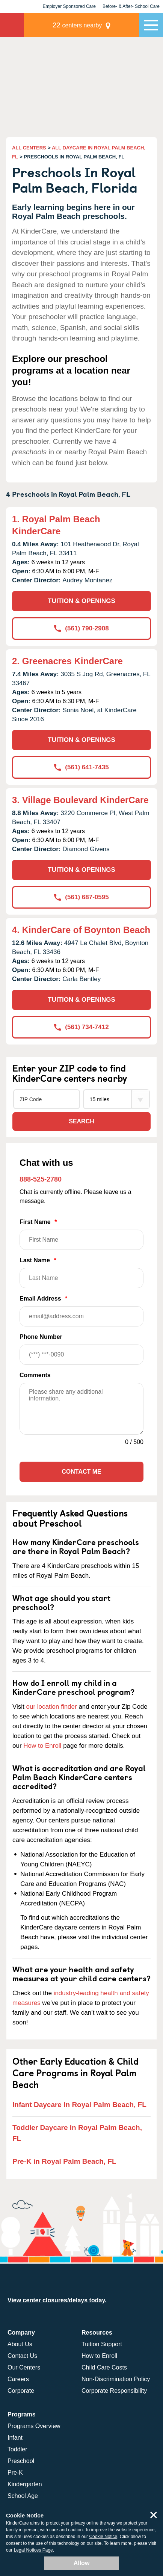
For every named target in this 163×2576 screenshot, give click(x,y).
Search (81, 1121)
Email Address (81, 1310)
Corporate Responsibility (114, 2391)
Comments (35, 1375)
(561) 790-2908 (81, 628)
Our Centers (24, 2367)
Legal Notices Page (33, 2550)
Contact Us (22, 2356)
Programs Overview (34, 2426)
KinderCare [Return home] (12, 25)
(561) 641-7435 (81, 767)
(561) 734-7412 (81, 1027)
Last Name (81, 1272)
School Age (23, 2496)
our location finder (51, 1706)
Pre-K (15, 2472)
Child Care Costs (104, 2367)
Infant (15, 2437)
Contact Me (81, 1471)
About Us (20, 2344)
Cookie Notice (103, 2536)
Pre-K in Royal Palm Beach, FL (64, 2161)
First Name (81, 1234)
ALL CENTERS (29, 148)
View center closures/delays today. (57, 2300)
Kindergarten (25, 2484)
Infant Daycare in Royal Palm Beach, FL (79, 2105)
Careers (18, 2379)
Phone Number (81, 1349)
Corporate (21, 2391)
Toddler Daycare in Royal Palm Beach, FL (77, 2133)
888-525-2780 (41, 1179)
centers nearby (77, 25)
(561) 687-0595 (81, 897)
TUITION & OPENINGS (81, 600)
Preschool (21, 2461)
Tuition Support (102, 2344)
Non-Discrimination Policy (116, 2379)
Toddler (17, 2449)
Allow (82, 2563)
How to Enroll (42, 1745)
